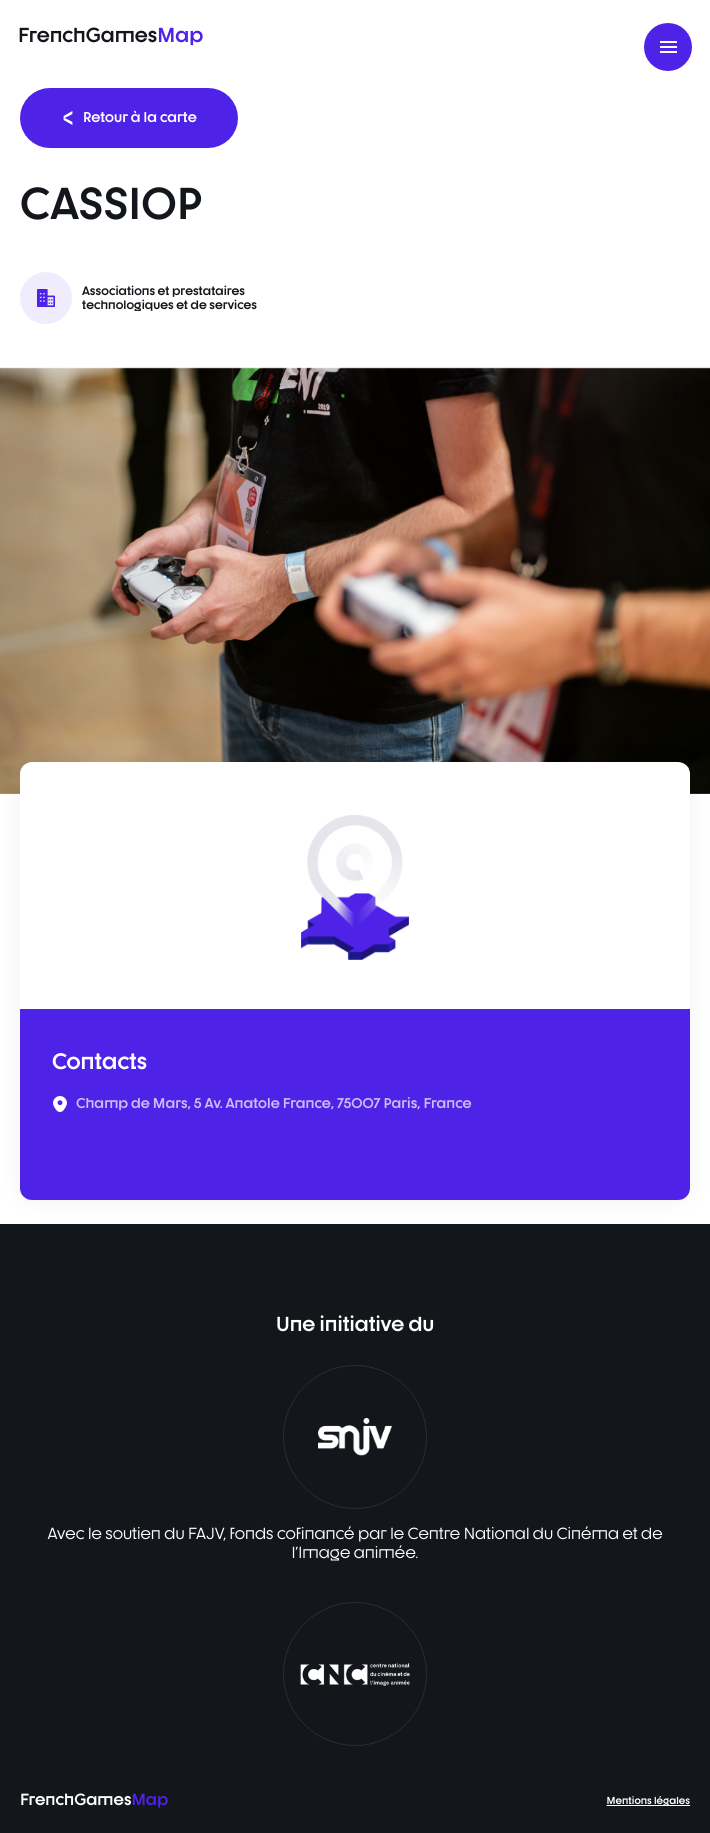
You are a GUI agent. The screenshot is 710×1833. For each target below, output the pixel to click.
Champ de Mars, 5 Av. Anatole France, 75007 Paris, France (274, 1104)
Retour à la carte (129, 117)
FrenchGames (110, 34)
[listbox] (355, 581)
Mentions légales (648, 1801)
